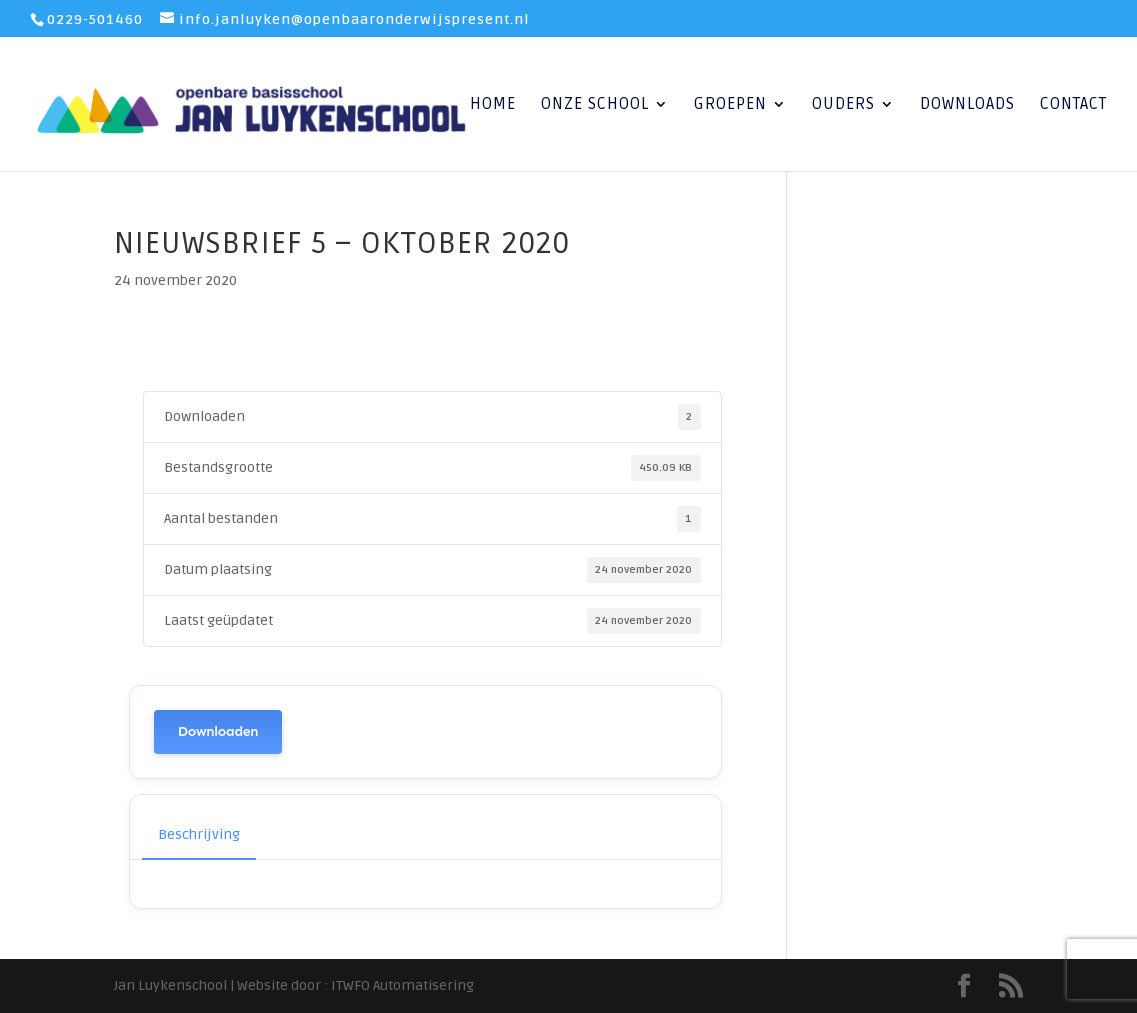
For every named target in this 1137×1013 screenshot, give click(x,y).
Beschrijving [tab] (199, 834)
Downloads (967, 105)
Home (493, 105)
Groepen (730, 105)
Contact (1073, 105)
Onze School (595, 105)
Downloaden (218, 731)
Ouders (843, 105)
